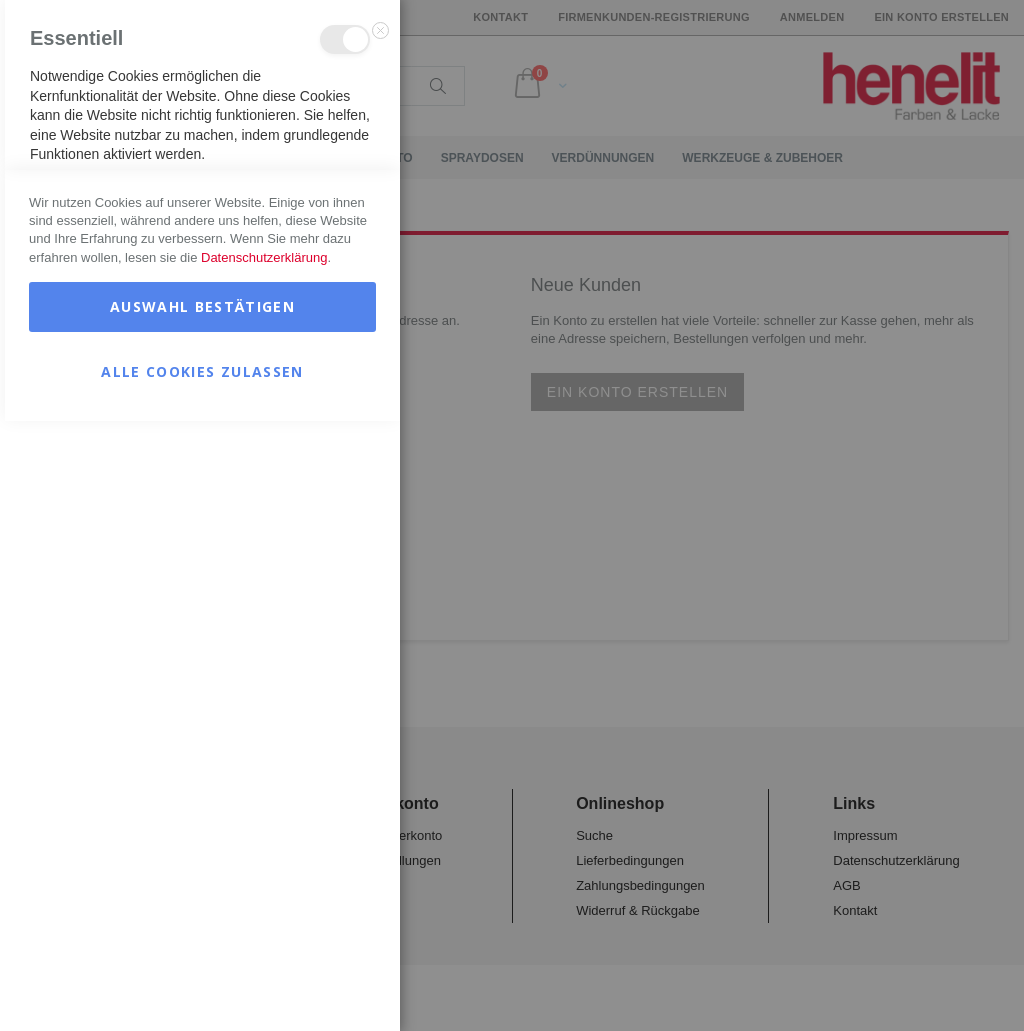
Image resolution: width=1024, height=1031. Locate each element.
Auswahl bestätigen (202, 916)
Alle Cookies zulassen (202, 981)
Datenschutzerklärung (264, 867)
